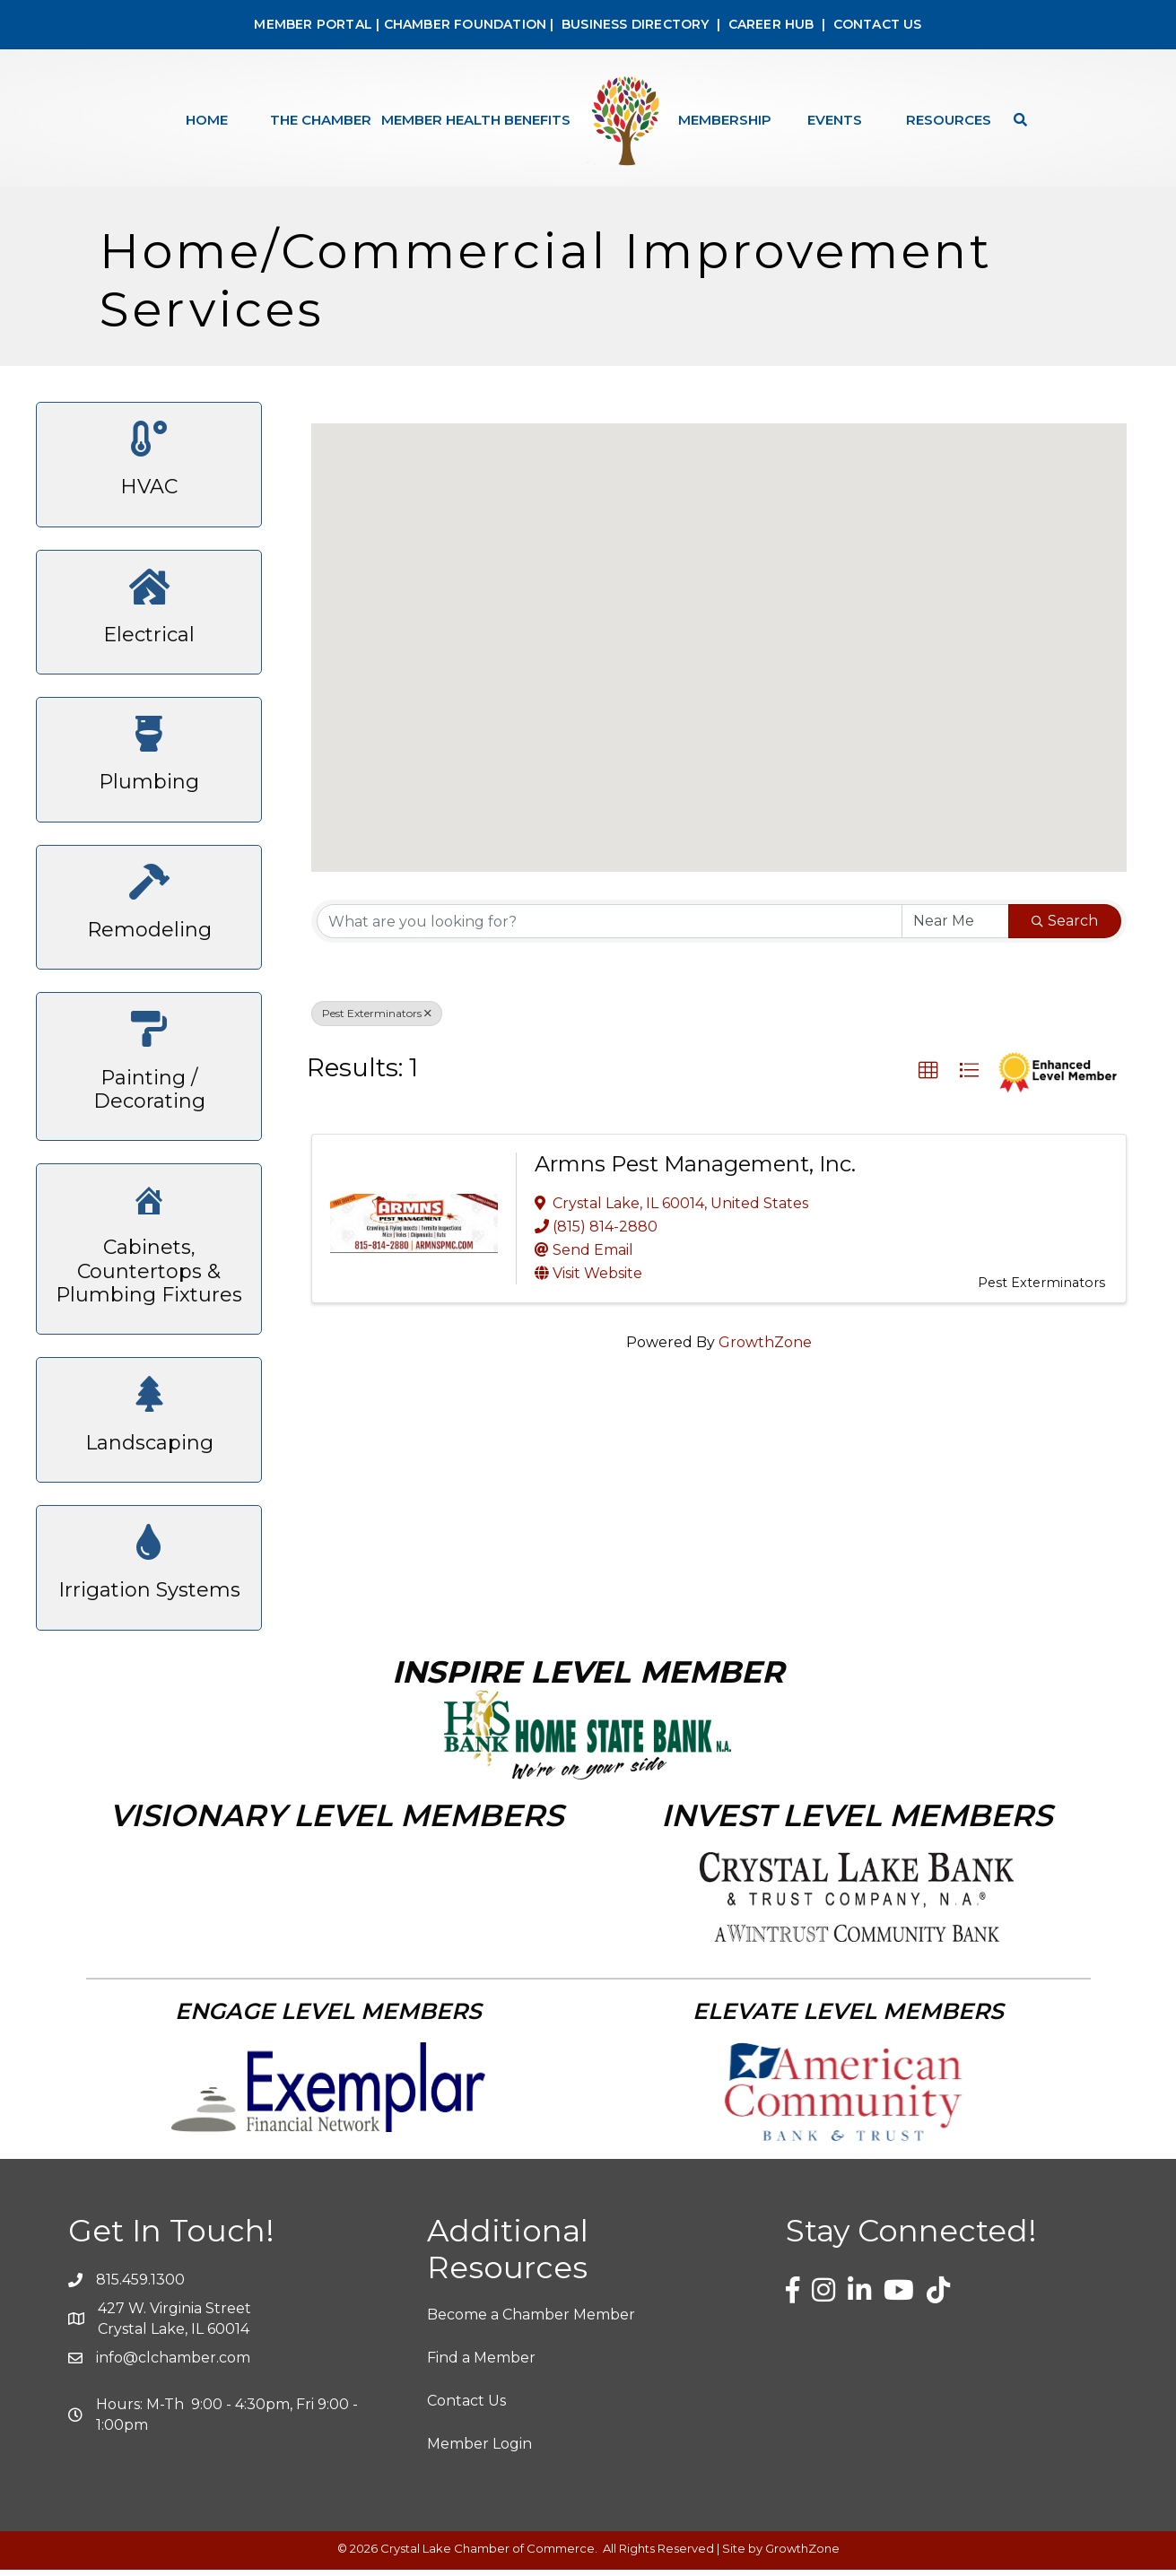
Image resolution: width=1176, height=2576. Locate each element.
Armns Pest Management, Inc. (695, 1170)
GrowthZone (765, 1348)
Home (207, 119)
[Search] (1016, 119)
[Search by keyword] (609, 927)
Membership (724, 119)
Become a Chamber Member (531, 2320)
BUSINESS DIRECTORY (634, 24)
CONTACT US (877, 24)
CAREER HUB (771, 24)
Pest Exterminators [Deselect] (376, 1019)
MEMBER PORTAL (313, 24)
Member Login (479, 2450)
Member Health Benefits (476, 119)
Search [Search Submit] (1065, 927)
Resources (948, 119)
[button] (719, 637)
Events (834, 119)
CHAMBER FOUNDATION (465, 24)
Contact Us (466, 2406)
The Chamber (320, 119)
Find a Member (481, 2363)
